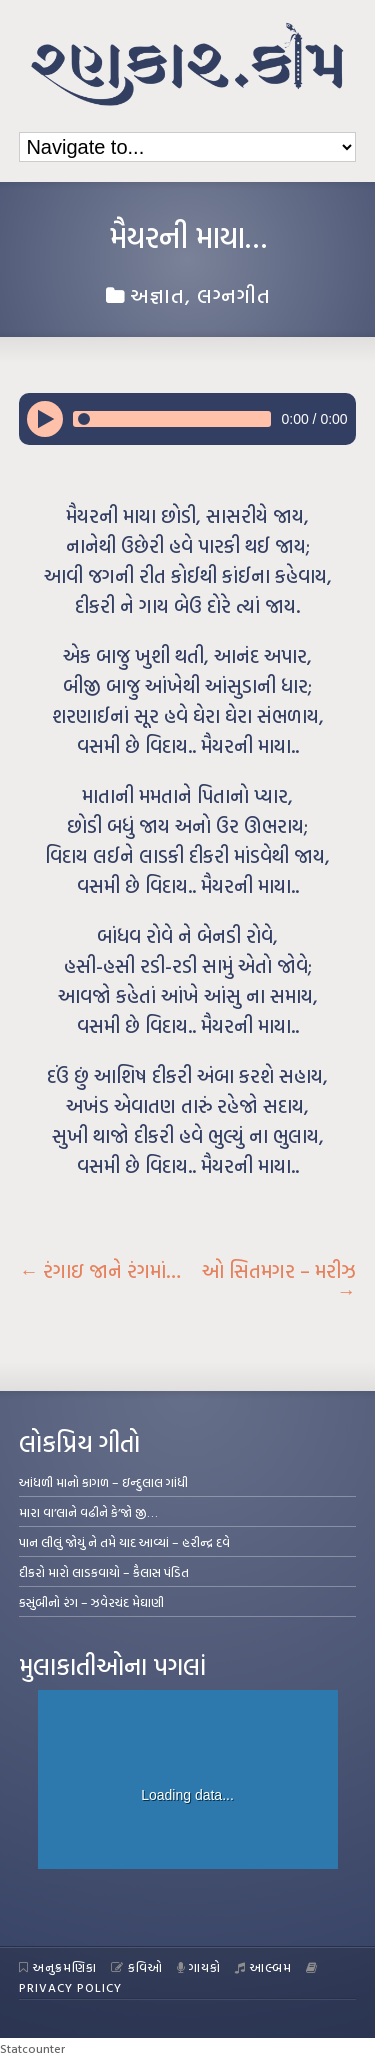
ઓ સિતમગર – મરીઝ (279, 1281)
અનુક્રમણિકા (58, 1967)
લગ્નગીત (234, 295)
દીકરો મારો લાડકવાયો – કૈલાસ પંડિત (104, 1572)
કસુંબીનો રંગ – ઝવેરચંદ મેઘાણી (91, 1602)
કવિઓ (137, 1967)
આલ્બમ (263, 1967)
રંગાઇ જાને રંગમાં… (100, 1271)
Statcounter (32, 2048)
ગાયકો (199, 1967)
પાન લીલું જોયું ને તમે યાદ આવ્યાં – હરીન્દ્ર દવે (124, 1542)
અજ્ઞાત (157, 295)
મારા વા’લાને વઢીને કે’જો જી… (88, 1512)
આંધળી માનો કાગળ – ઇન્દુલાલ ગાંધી (103, 1482)
